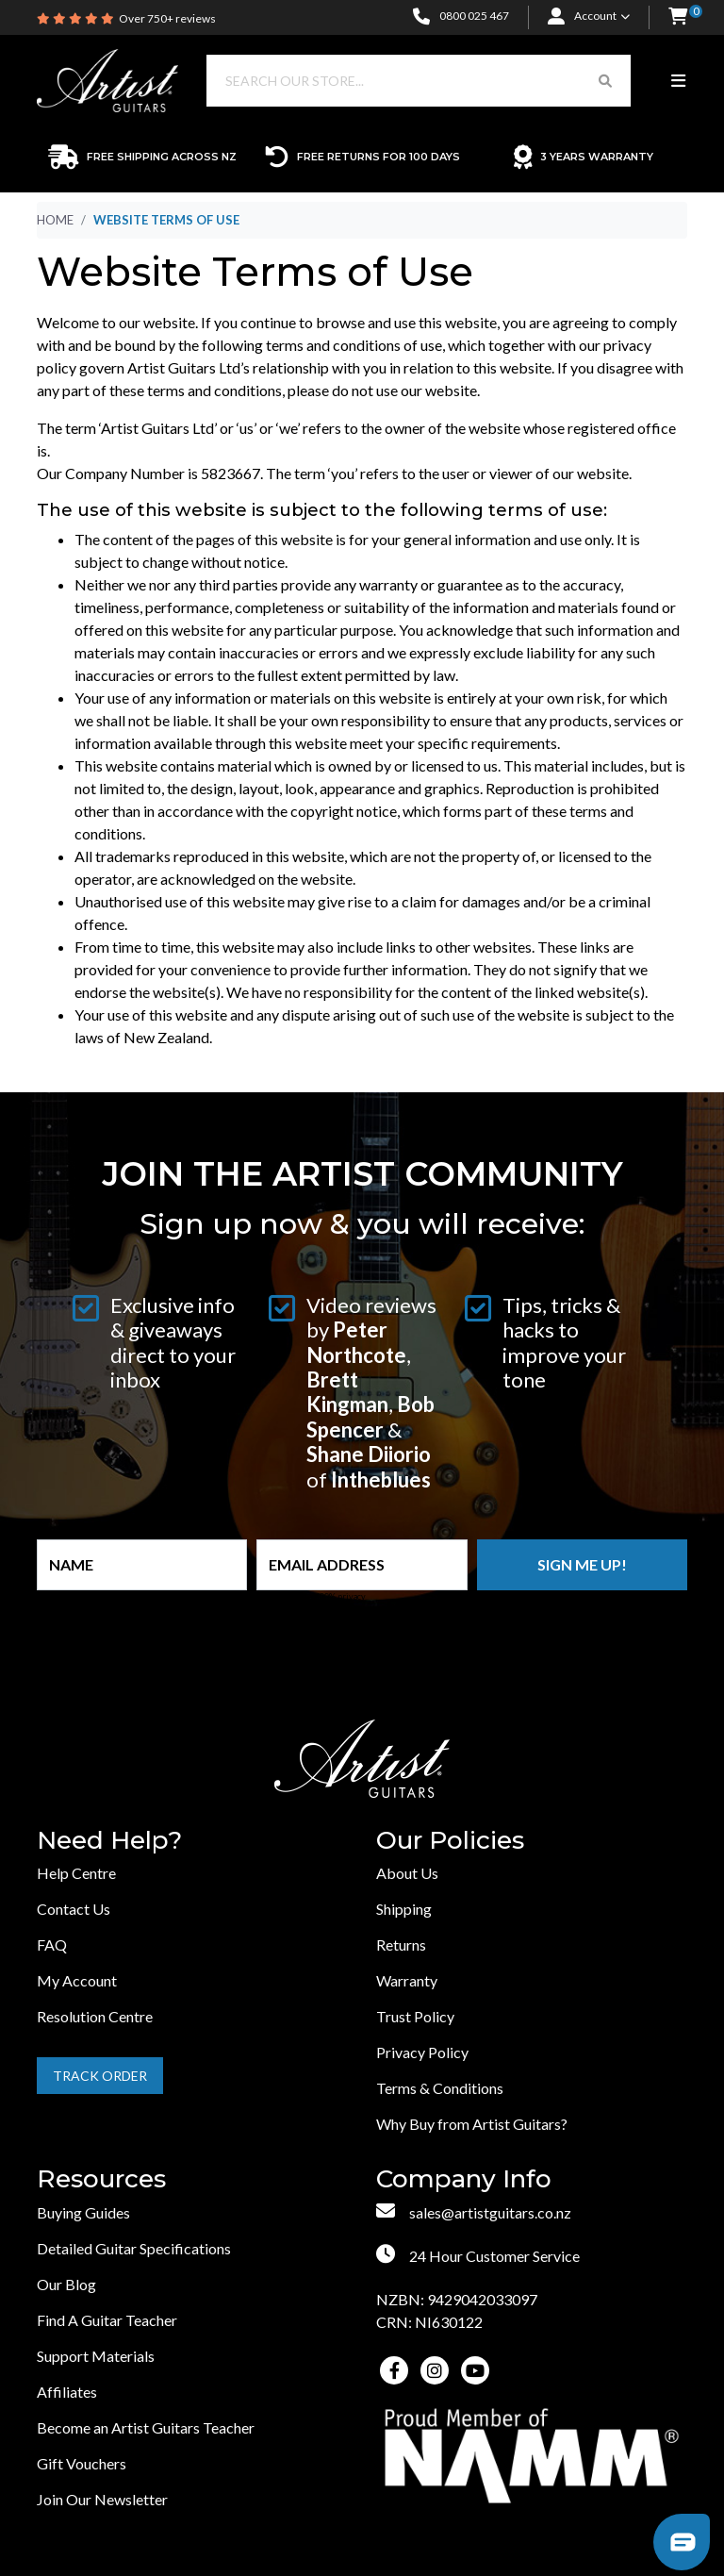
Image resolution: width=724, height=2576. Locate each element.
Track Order (100, 2076)
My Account (77, 1980)
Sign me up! (582, 1564)
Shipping (404, 1909)
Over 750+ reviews (167, 18)
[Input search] (393, 81)
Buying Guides (83, 2212)
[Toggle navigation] (678, 81)
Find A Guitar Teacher (107, 2320)
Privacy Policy (422, 2052)
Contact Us (73, 1909)
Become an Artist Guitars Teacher (146, 2427)
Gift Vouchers (81, 2463)
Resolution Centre (95, 2016)
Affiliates (67, 2392)
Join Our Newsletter (102, 2499)
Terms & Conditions (439, 2088)
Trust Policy (415, 2016)
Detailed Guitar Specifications (134, 2248)
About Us (407, 1873)
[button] (677, 17)
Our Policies (450, 1840)
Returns (401, 1944)
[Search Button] (605, 81)
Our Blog (66, 2284)
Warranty (406, 1980)
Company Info (463, 2179)
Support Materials (96, 2356)
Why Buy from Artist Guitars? (472, 2124)
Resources (101, 2179)
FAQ (52, 1944)
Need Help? (109, 1840)
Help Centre (76, 1873)
